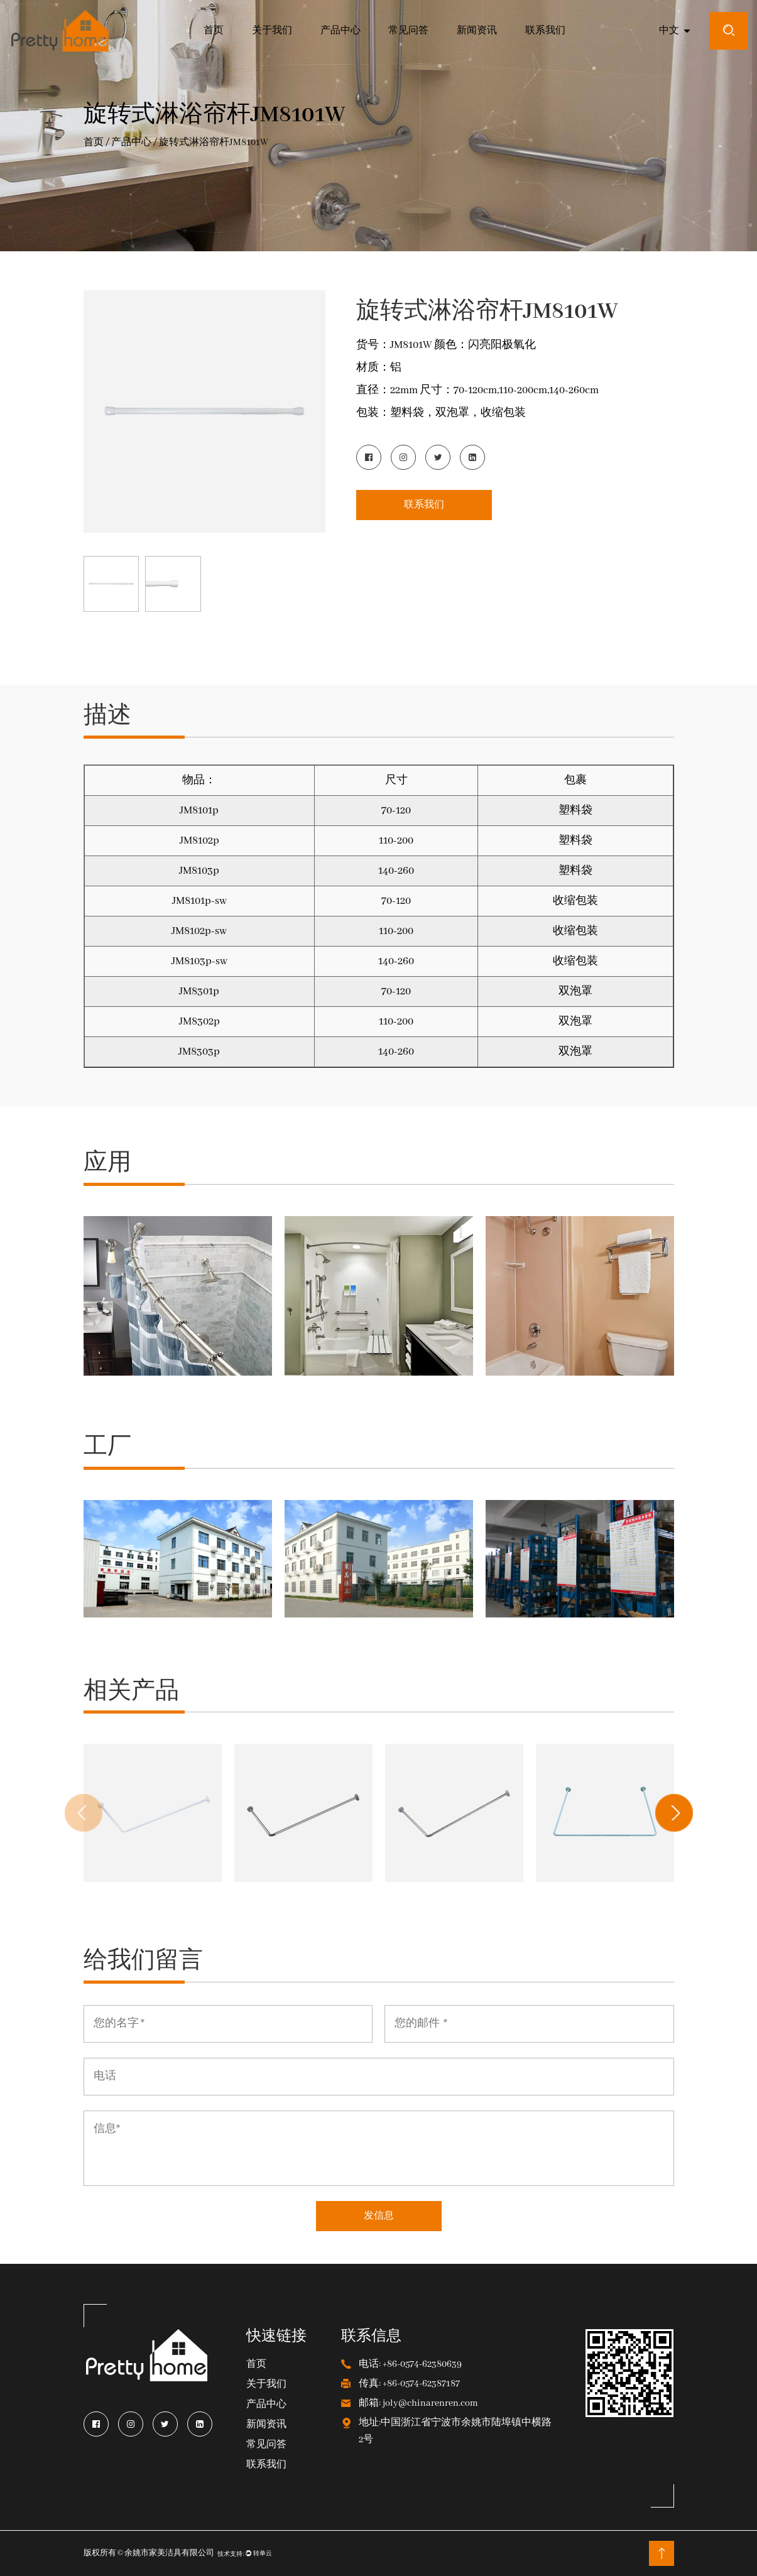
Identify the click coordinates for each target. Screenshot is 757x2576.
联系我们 (545, 30)
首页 (214, 30)
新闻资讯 (477, 30)
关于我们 (272, 30)
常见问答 (408, 30)
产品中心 (340, 30)
